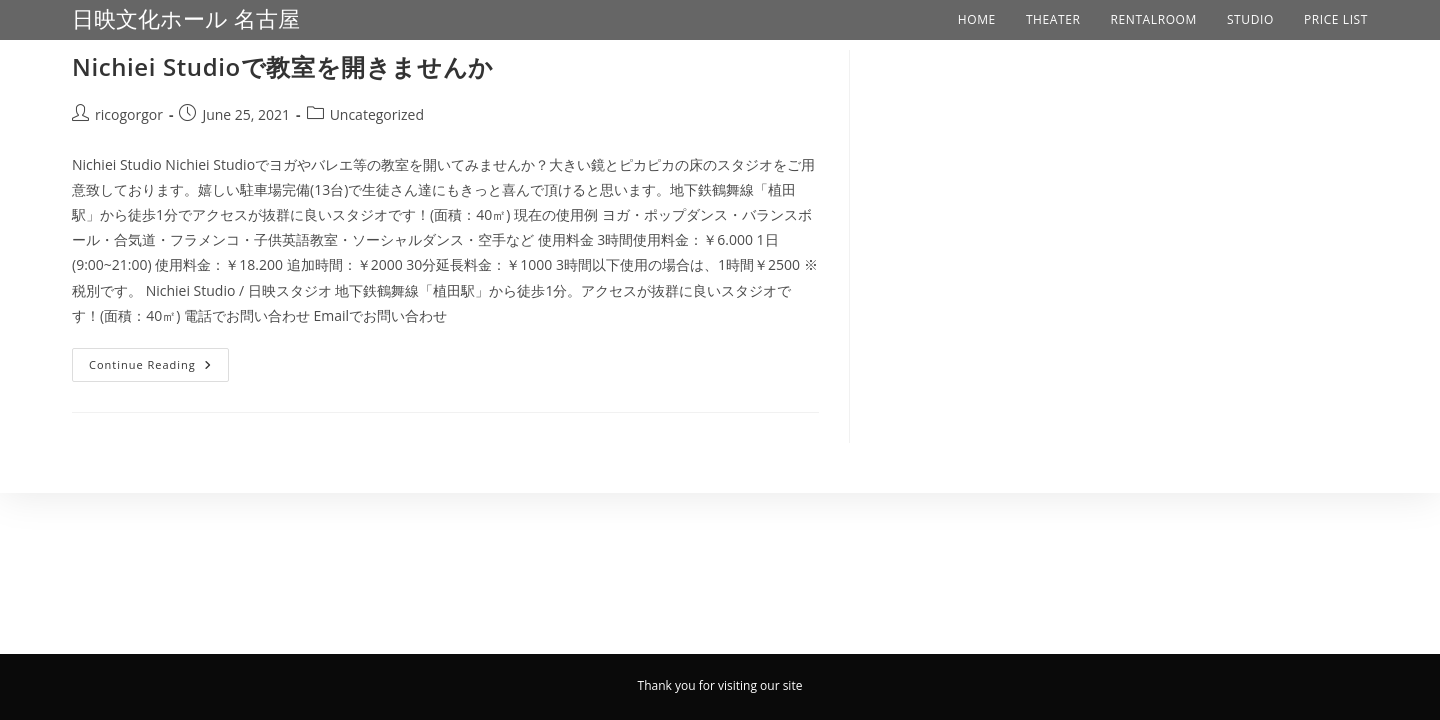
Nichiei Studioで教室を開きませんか (283, 66)
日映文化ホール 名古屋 (186, 19)
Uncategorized (377, 114)
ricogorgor (129, 114)
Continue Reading (159, 360)
